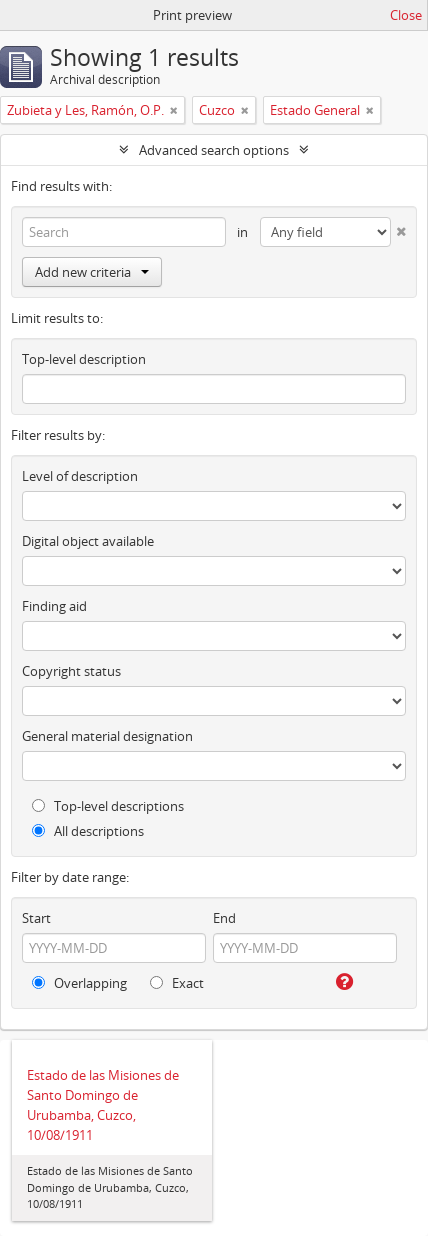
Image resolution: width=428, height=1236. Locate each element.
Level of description (80, 476)
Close (406, 15)
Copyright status (71, 671)
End (224, 918)
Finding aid (54, 606)
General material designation (107, 736)
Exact (177, 983)
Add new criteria (92, 272)
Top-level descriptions (108, 806)
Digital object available (88, 541)
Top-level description (84, 359)
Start (36, 918)
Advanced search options (214, 150)
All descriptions (88, 831)
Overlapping (79, 983)
